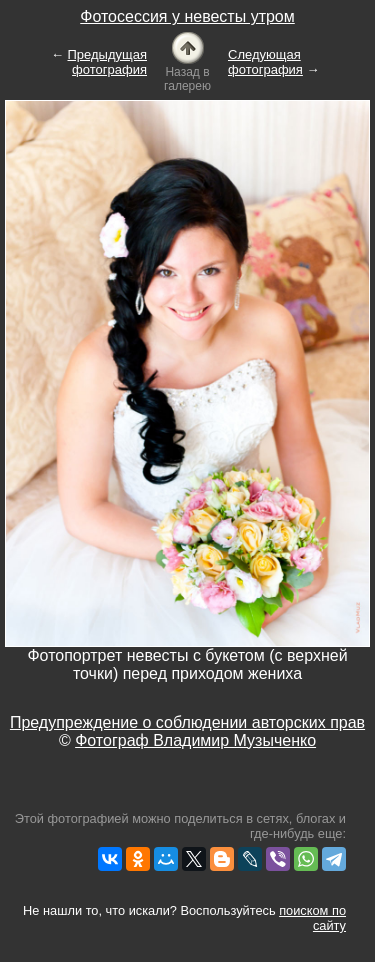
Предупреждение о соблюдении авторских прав (187, 722)
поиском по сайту (312, 918)
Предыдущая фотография (108, 62)
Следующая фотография (265, 62)
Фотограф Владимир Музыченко (195, 740)
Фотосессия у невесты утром (187, 16)
